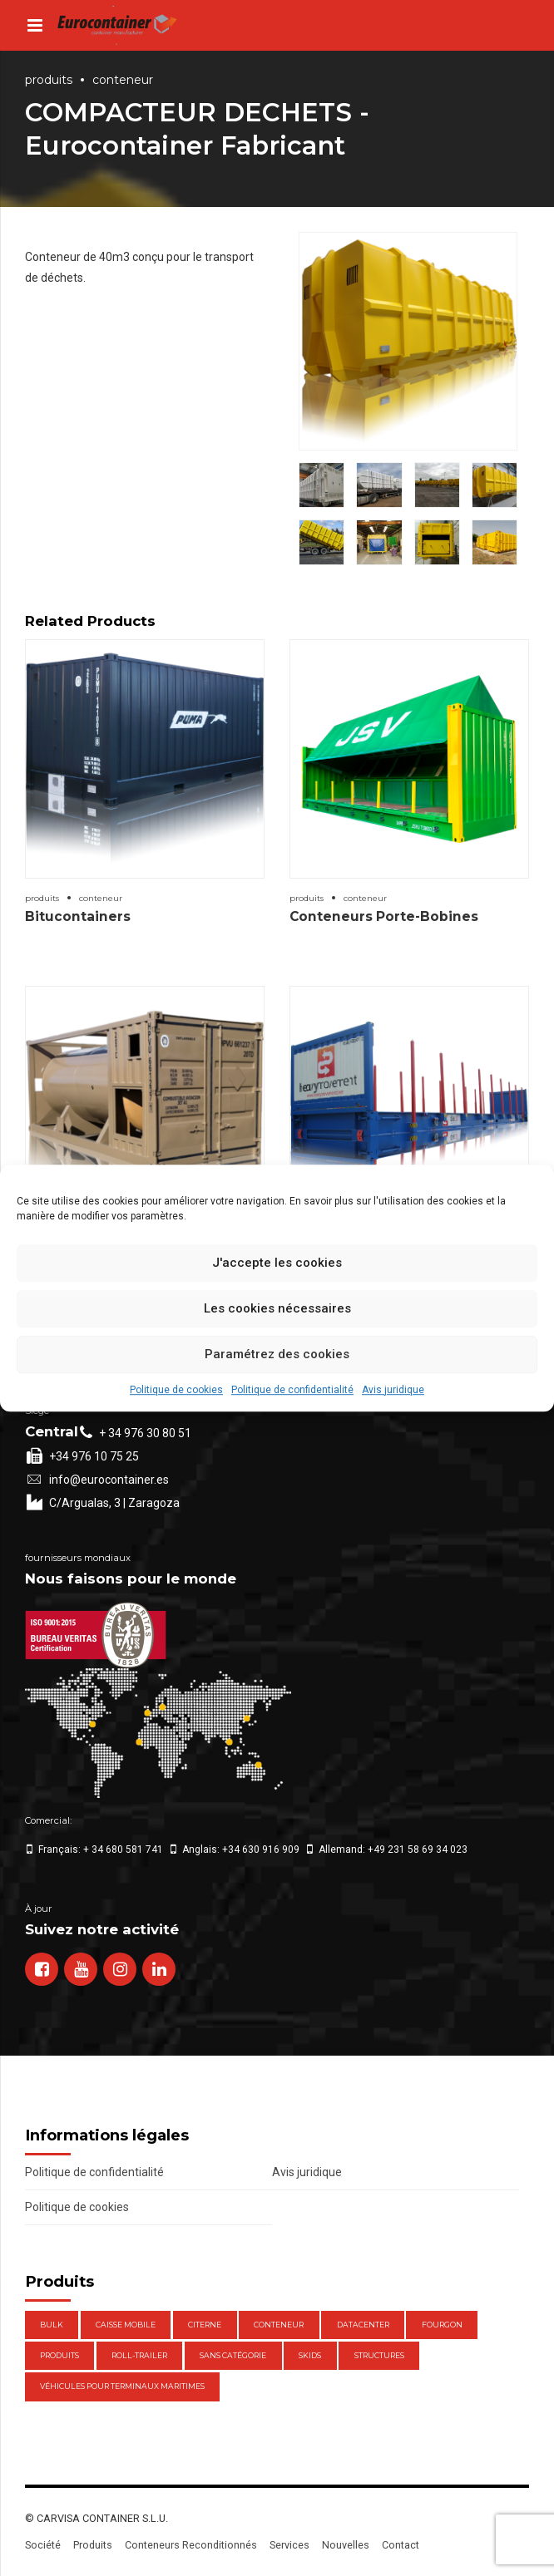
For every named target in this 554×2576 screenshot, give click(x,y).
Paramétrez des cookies (277, 1354)
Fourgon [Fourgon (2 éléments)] (442, 2324)
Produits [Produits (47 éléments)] (59, 2355)
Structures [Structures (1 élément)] (379, 2355)
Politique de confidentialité (292, 1390)
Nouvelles (345, 2545)
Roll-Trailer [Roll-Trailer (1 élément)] (139, 2355)
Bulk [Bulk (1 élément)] (51, 2324)
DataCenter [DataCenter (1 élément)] (363, 2324)
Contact (400, 2545)
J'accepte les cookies (277, 1262)
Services (289, 2545)
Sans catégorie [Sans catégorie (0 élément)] (233, 2355)
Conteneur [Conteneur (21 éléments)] (279, 2324)
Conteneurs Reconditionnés (191, 2545)
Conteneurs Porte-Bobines (383, 916)
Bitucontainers (78, 916)
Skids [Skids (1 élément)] (310, 2355)
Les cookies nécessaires (277, 1308)
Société (43, 2545)
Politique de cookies (176, 1390)
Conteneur (122, 79)
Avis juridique (393, 1390)
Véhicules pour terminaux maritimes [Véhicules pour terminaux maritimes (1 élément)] (122, 2386)
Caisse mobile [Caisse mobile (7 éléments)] (126, 2324)
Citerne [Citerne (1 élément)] (204, 2324)
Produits (48, 79)
